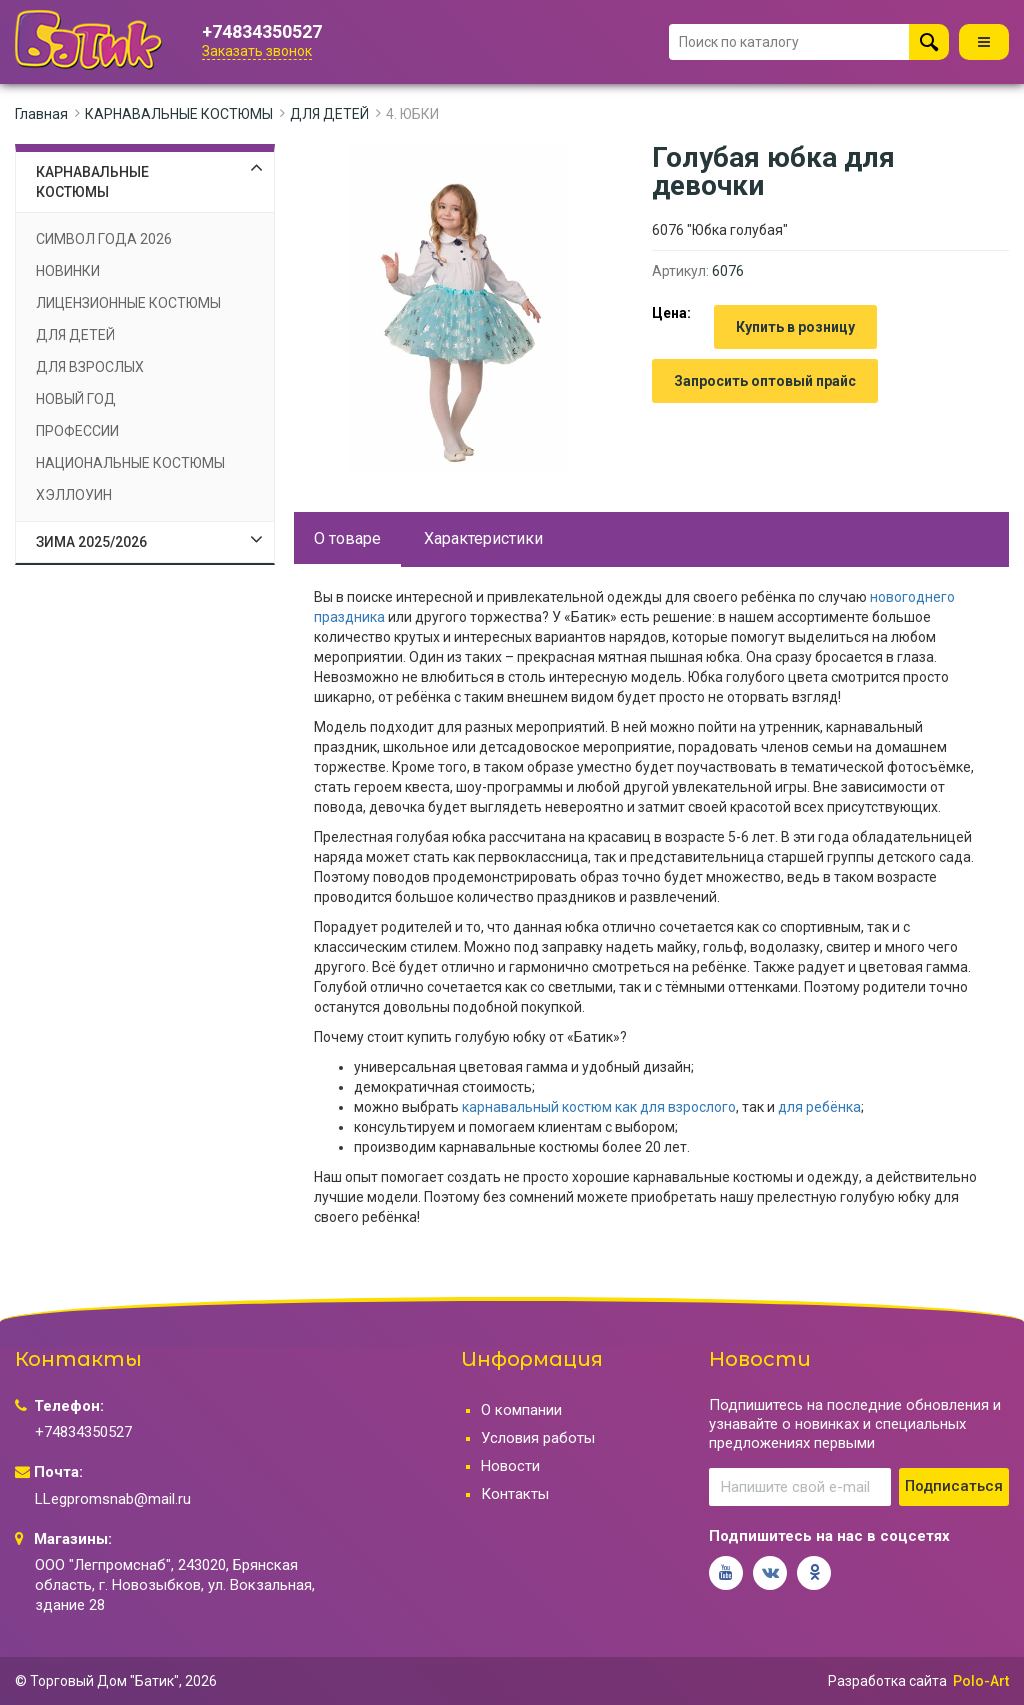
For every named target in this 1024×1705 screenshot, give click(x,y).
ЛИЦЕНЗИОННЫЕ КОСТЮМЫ (128, 303)
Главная (41, 114)
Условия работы (538, 1438)
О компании (521, 1410)
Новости (510, 1466)
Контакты (515, 1494)
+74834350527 (262, 32)
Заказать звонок (257, 51)
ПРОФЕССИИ (77, 431)
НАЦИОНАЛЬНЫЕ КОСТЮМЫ (130, 463)
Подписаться (954, 1486)
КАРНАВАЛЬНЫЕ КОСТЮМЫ (179, 114)
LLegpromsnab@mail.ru (113, 1499)
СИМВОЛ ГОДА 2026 (104, 239)
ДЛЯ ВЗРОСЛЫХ (90, 367)
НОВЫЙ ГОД (76, 399)
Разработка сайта (887, 1681)
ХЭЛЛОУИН (74, 495)
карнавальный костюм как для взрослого (599, 1107)
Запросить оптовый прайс (765, 381)
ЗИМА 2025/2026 (91, 542)
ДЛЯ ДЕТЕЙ (329, 114)
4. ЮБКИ (412, 114)
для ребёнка (819, 1107)
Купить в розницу (795, 327)
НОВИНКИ (68, 271)
